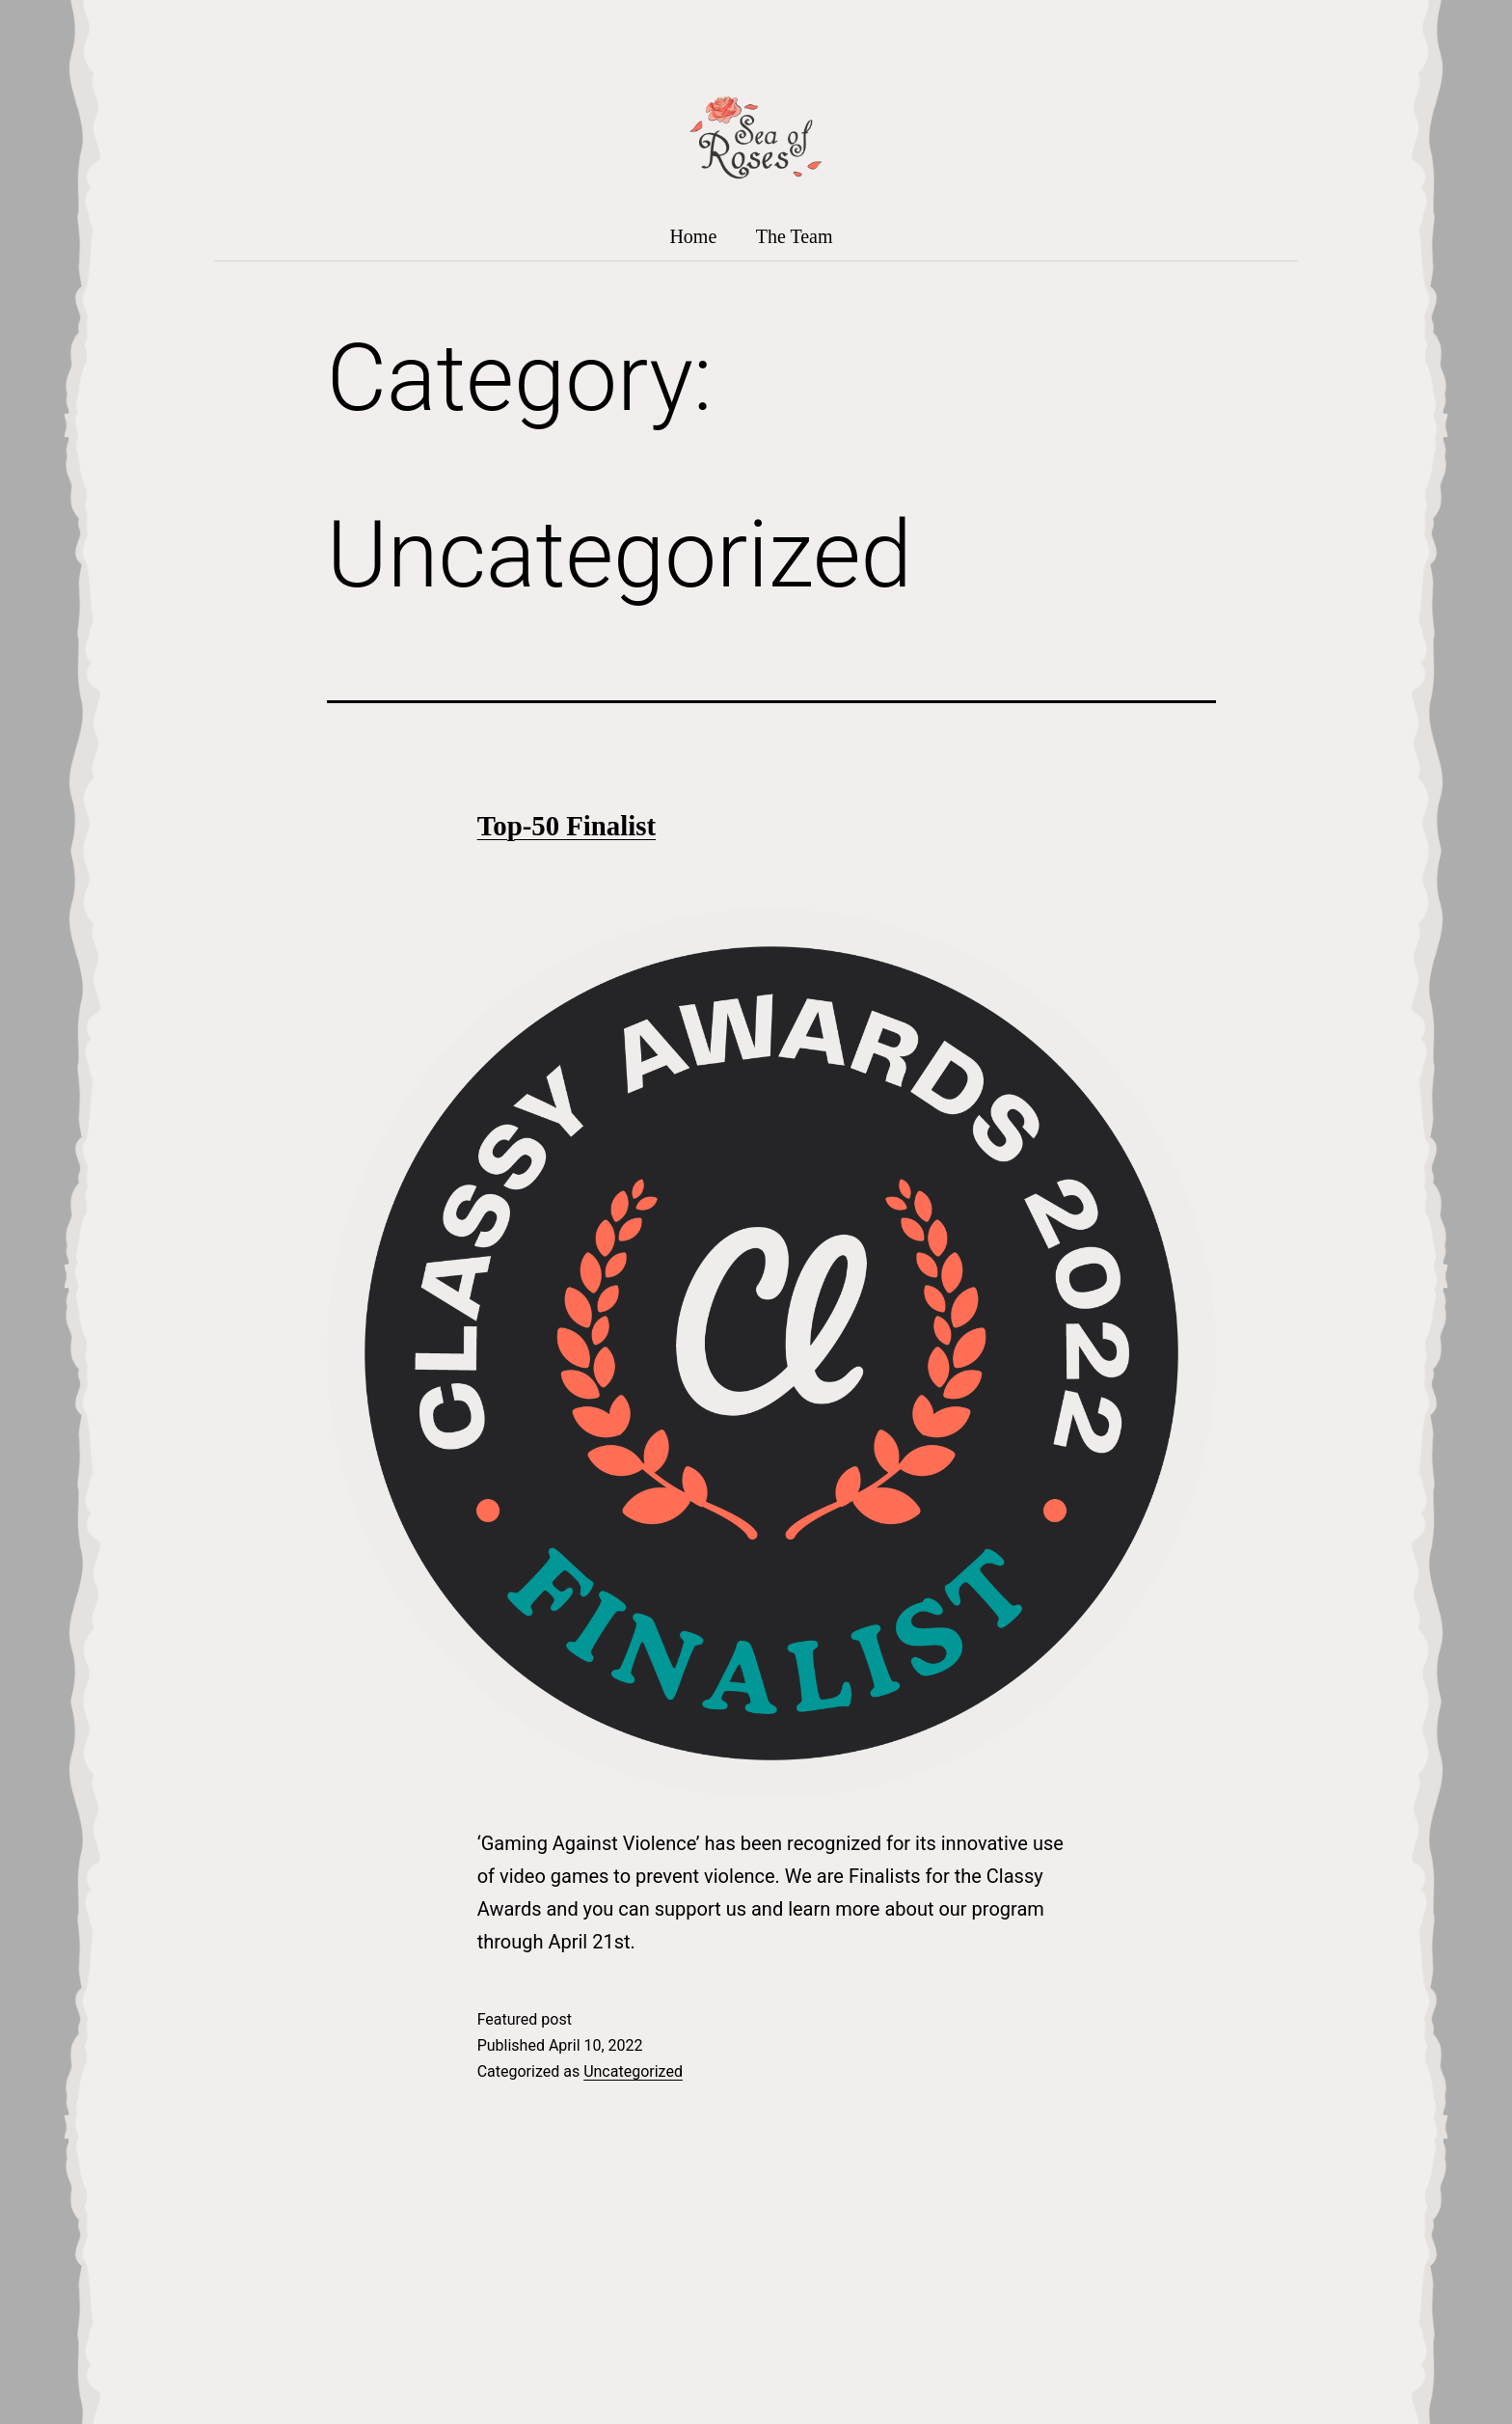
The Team (794, 236)
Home (692, 236)
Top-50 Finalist (566, 825)
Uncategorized (633, 2071)
